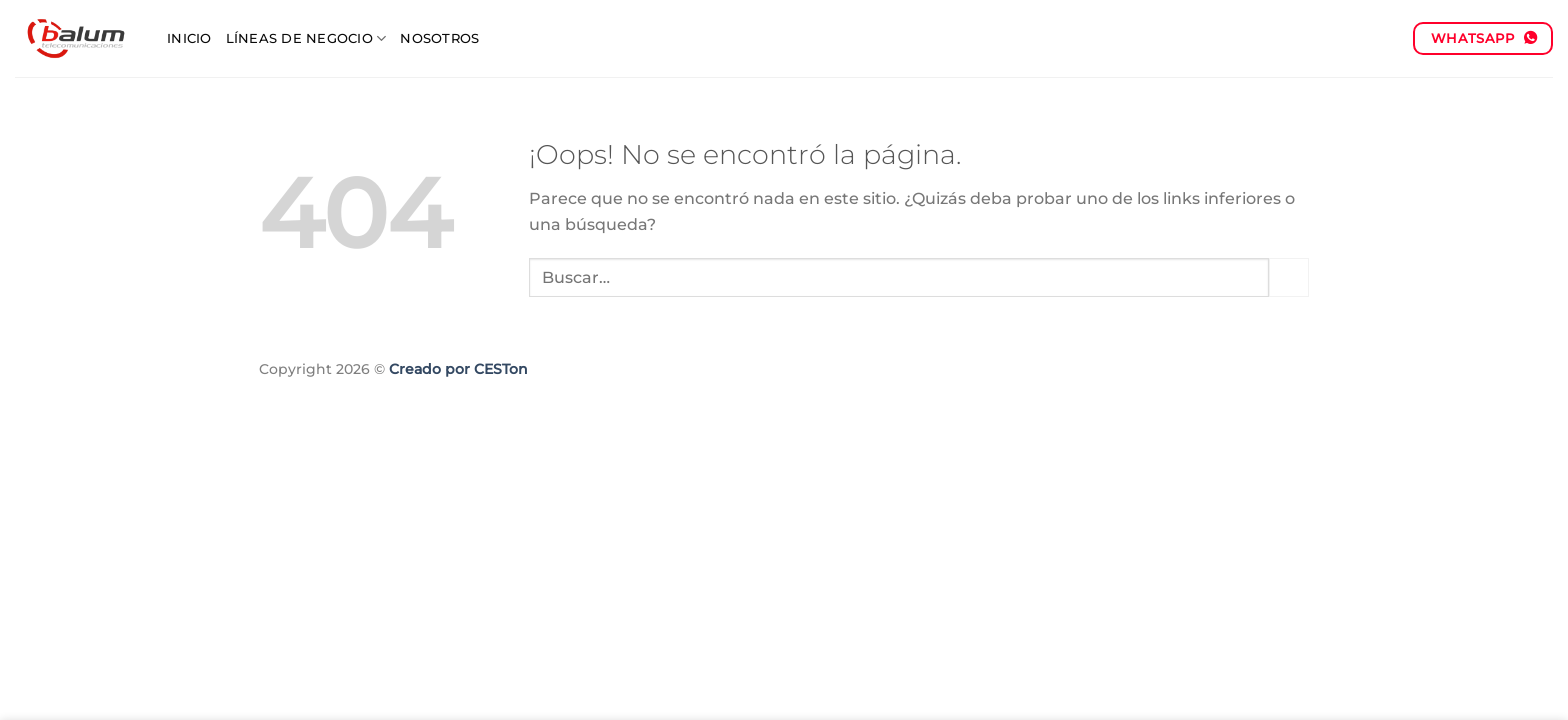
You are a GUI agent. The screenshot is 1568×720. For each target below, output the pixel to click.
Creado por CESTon (458, 369)
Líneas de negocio (306, 38)
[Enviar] (1289, 277)
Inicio (189, 38)
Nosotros (439, 38)
